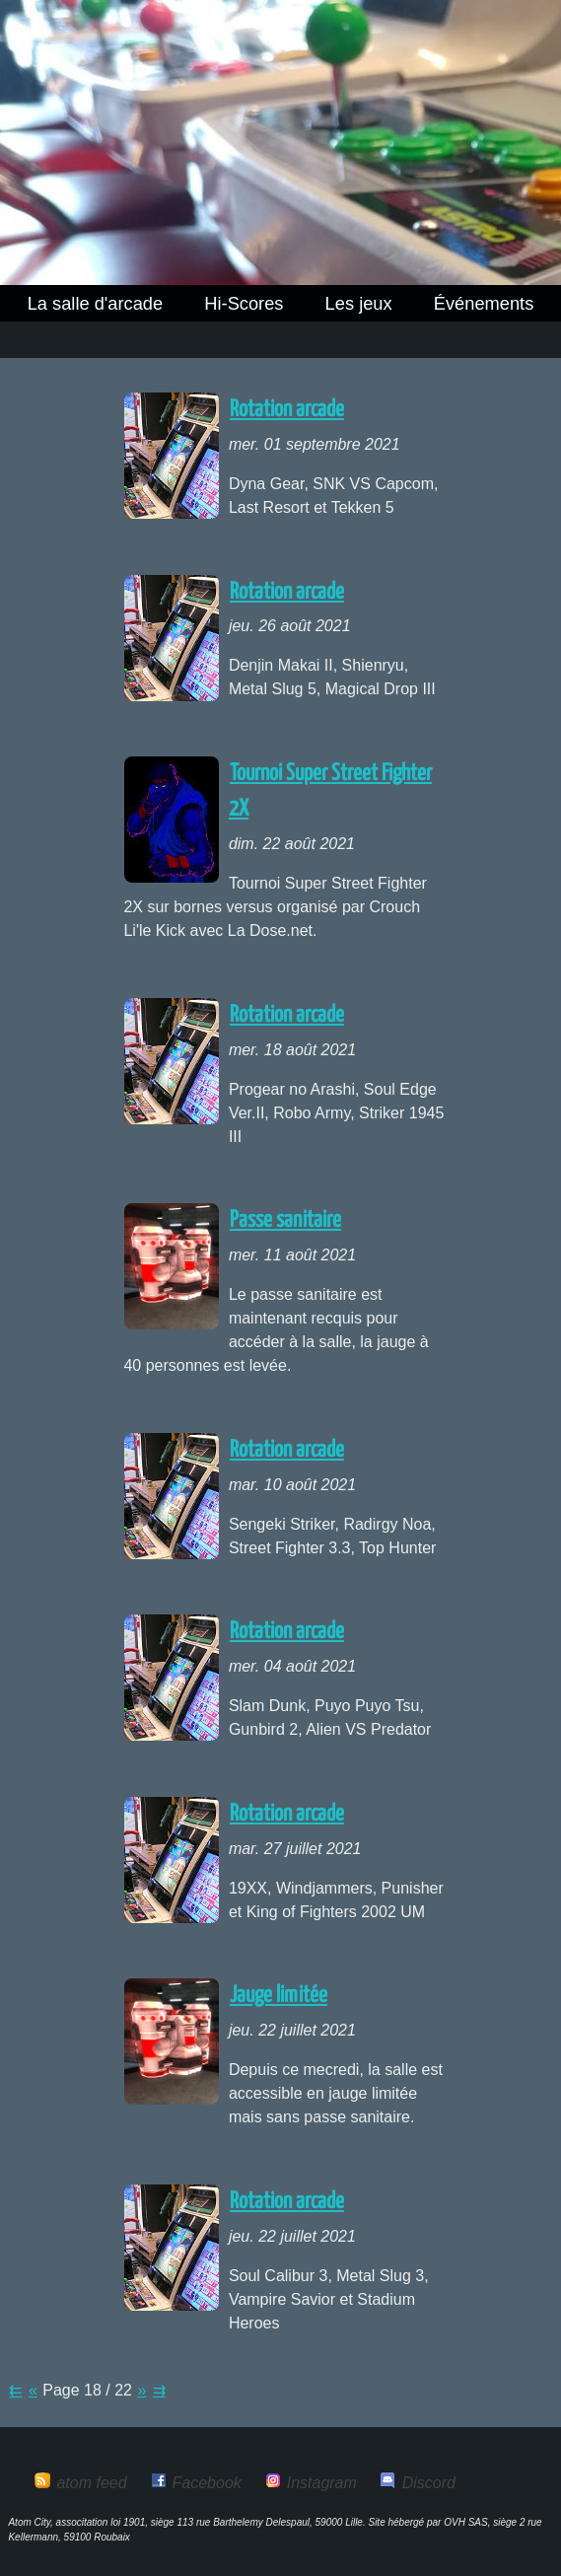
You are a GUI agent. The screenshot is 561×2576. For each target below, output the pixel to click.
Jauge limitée (278, 1995)
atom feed (91, 2482)
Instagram (322, 2482)
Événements (484, 303)
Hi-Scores (243, 303)
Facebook (207, 2482)
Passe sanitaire (285, 1220)
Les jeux (358, 303)
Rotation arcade (287, 409)
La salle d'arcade (96, 303)
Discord (429, 2482)
